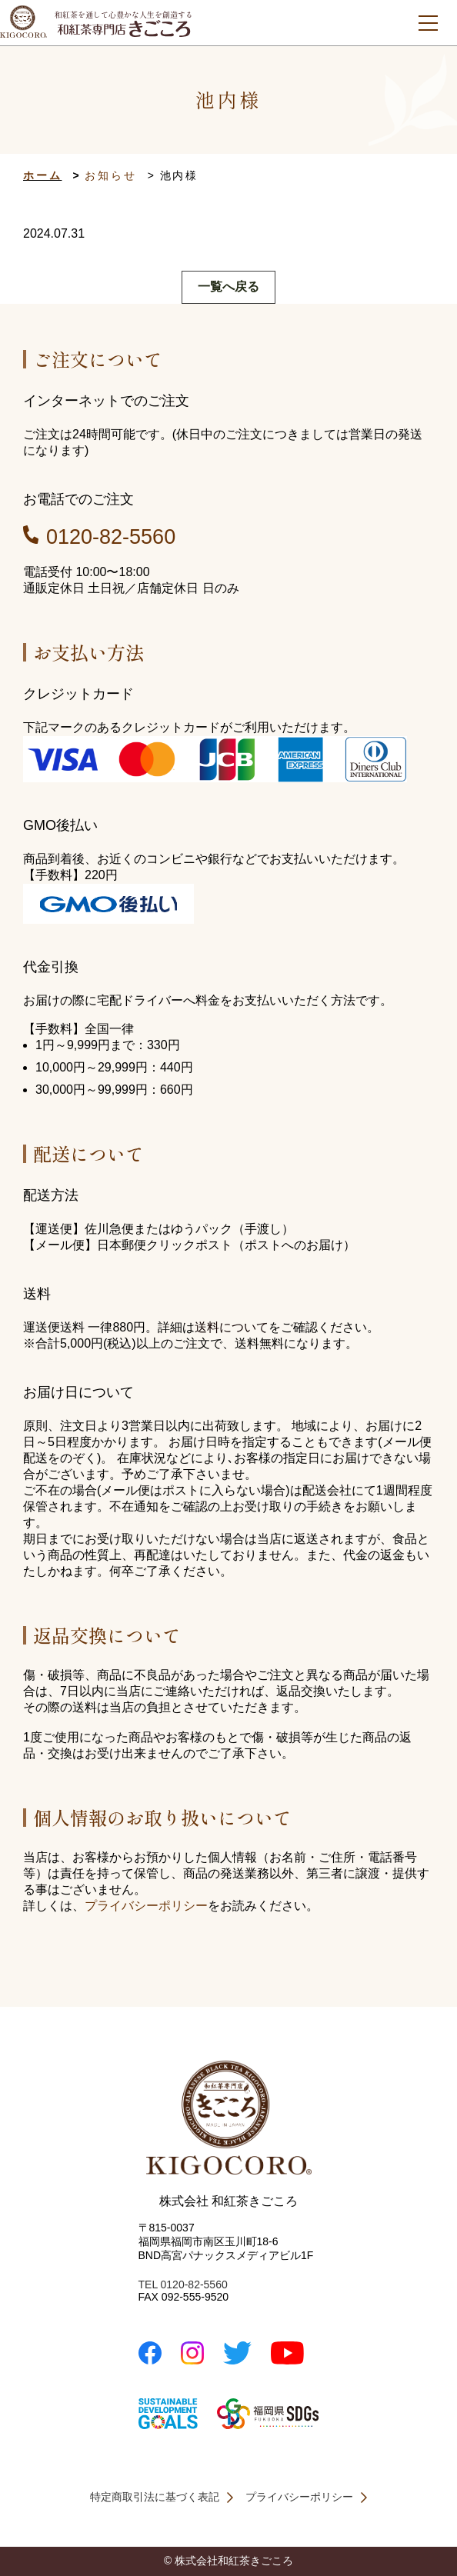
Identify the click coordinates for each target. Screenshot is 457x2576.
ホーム (42, 175)
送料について (232, 1327)
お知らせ (110, 175)
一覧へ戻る (228, 286)
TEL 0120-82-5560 (183, 2284)
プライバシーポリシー (146, 1905)
